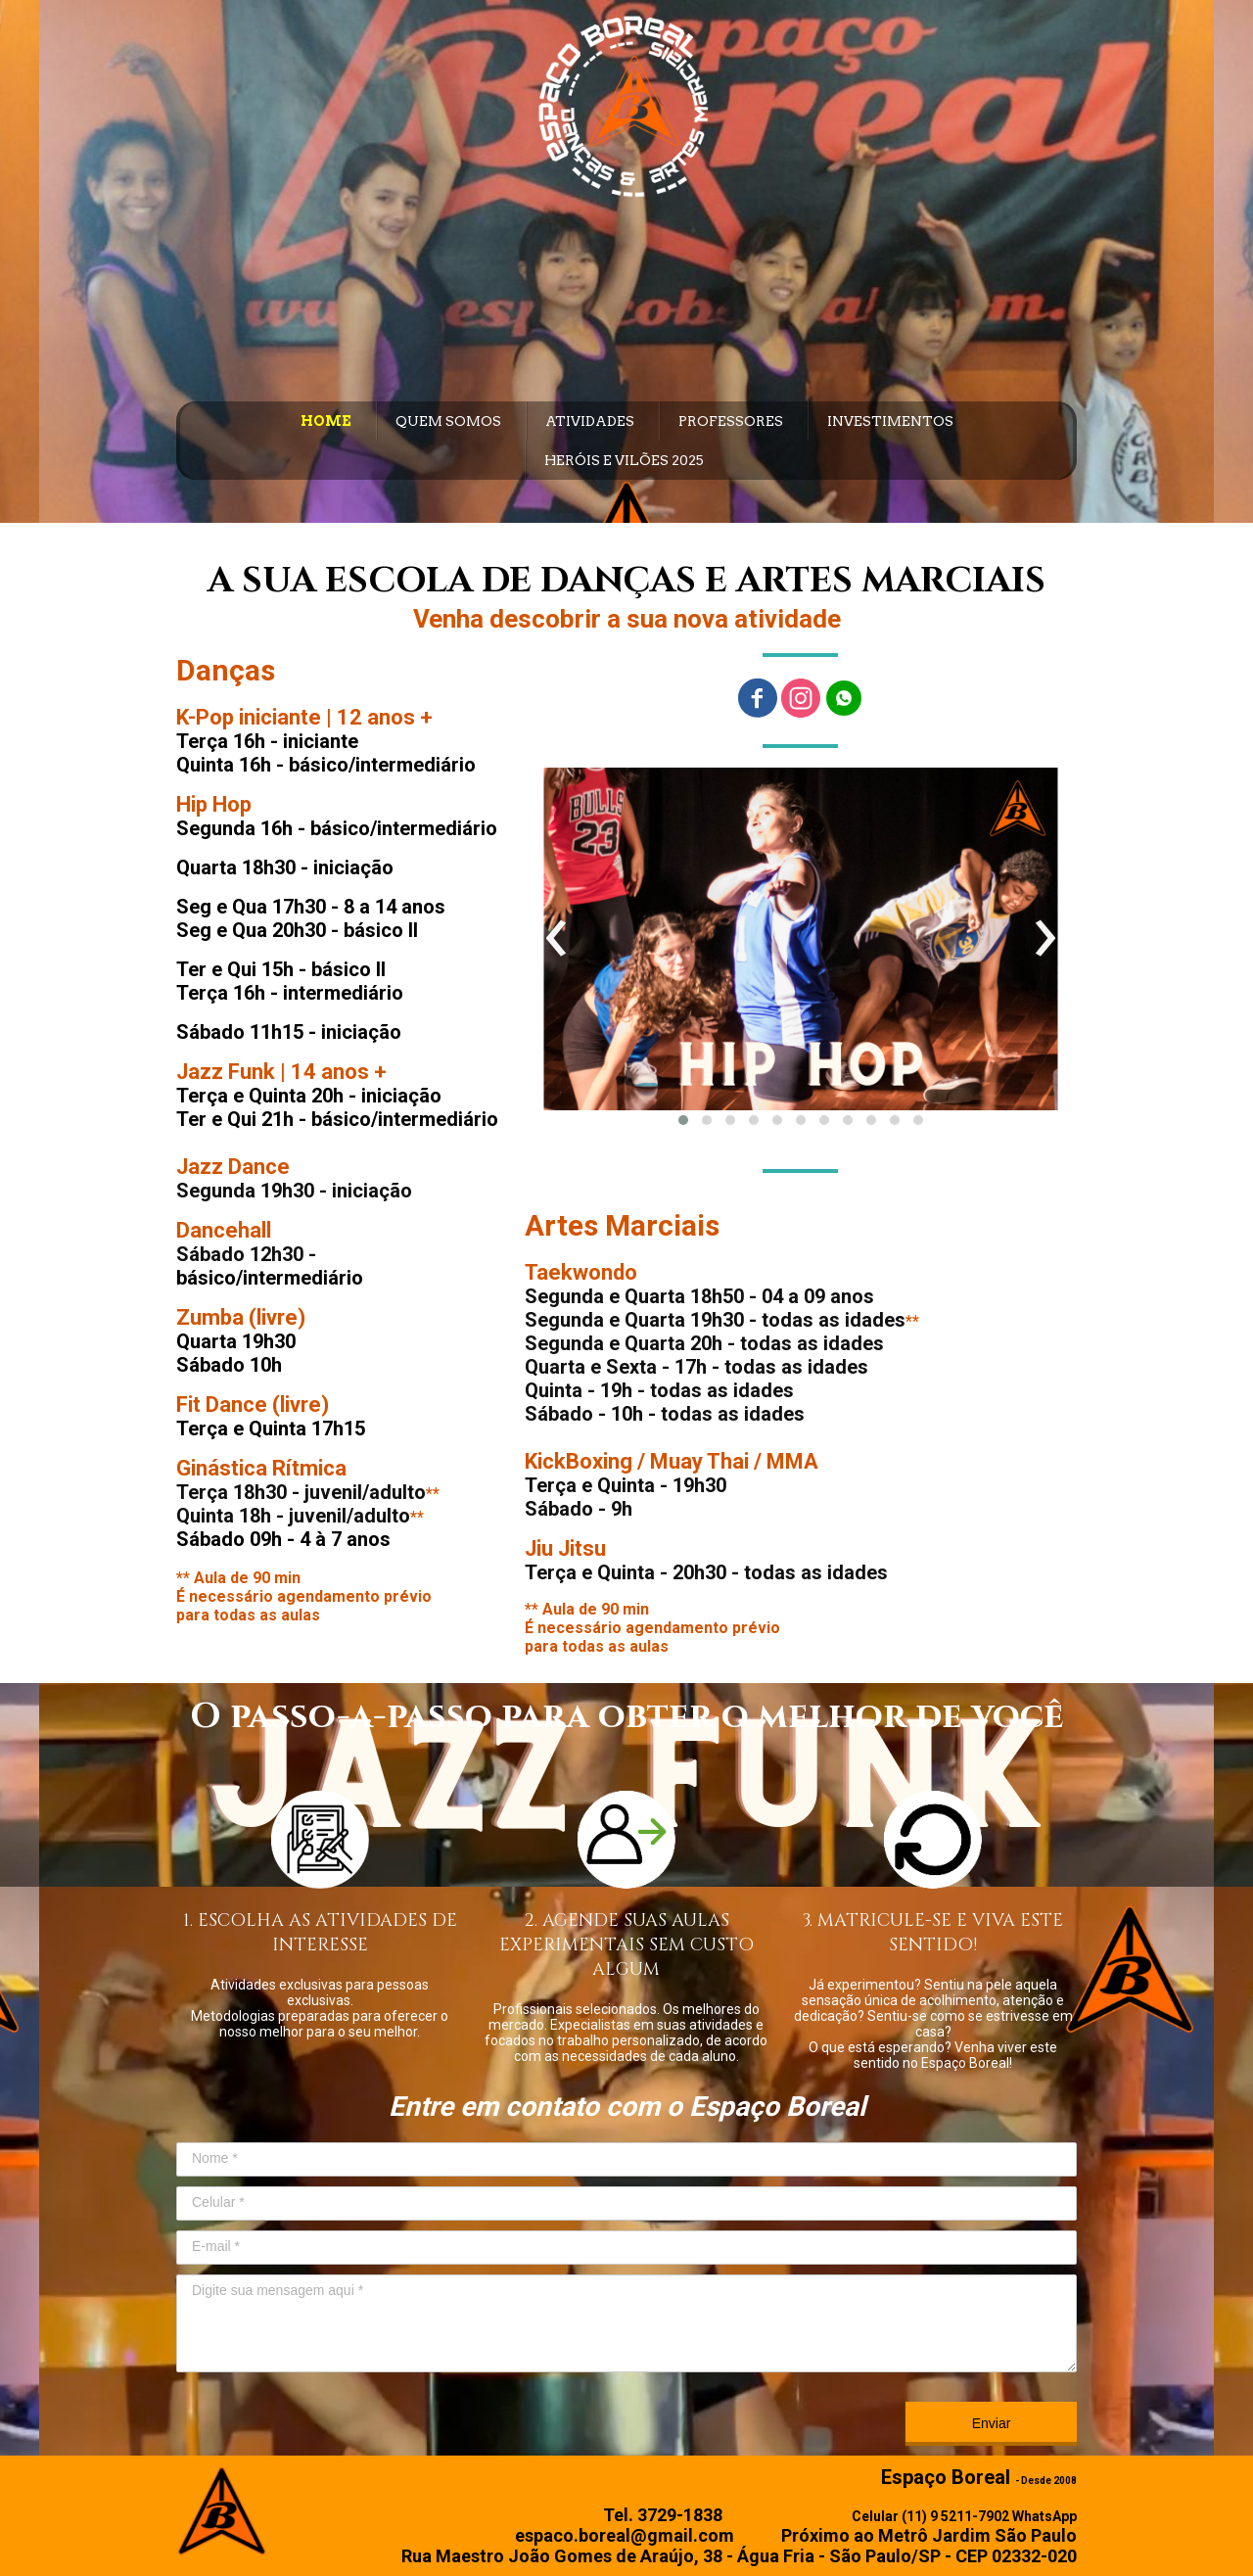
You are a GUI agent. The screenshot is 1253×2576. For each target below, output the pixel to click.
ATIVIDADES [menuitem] (589, 421)
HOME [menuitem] (326, 421)
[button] (683, 1120)
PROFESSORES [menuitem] (730, 421)
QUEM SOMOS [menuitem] (448, 421)
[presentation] (556, 939)
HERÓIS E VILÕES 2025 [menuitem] (624, 460)
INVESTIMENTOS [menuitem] (890, 421)
